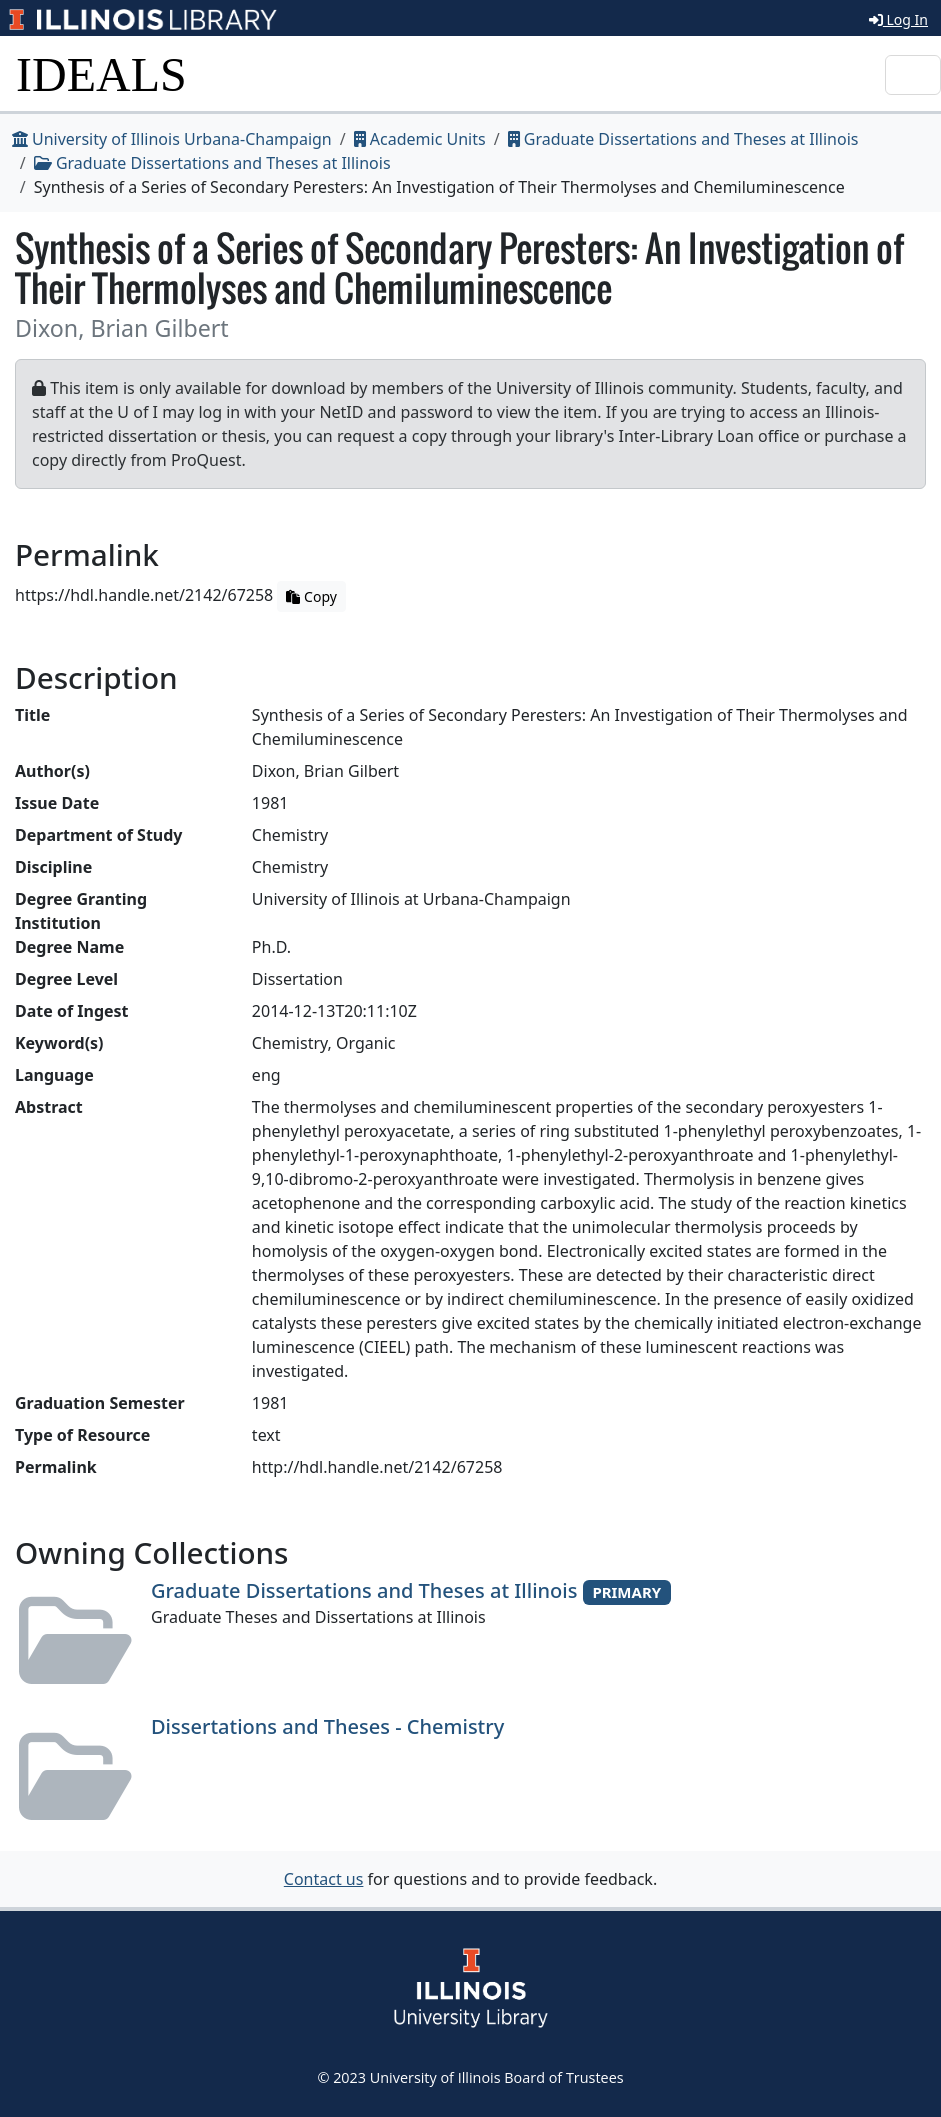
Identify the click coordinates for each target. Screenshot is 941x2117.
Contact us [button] (324, 1879)
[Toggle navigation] (913, 75)
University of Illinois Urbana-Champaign (172, 139)
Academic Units (420, 139)
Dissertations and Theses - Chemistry (327, 1726)
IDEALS (101, 74)
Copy (311, 596)
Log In (898, 19)
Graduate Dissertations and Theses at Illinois (683, 139)
